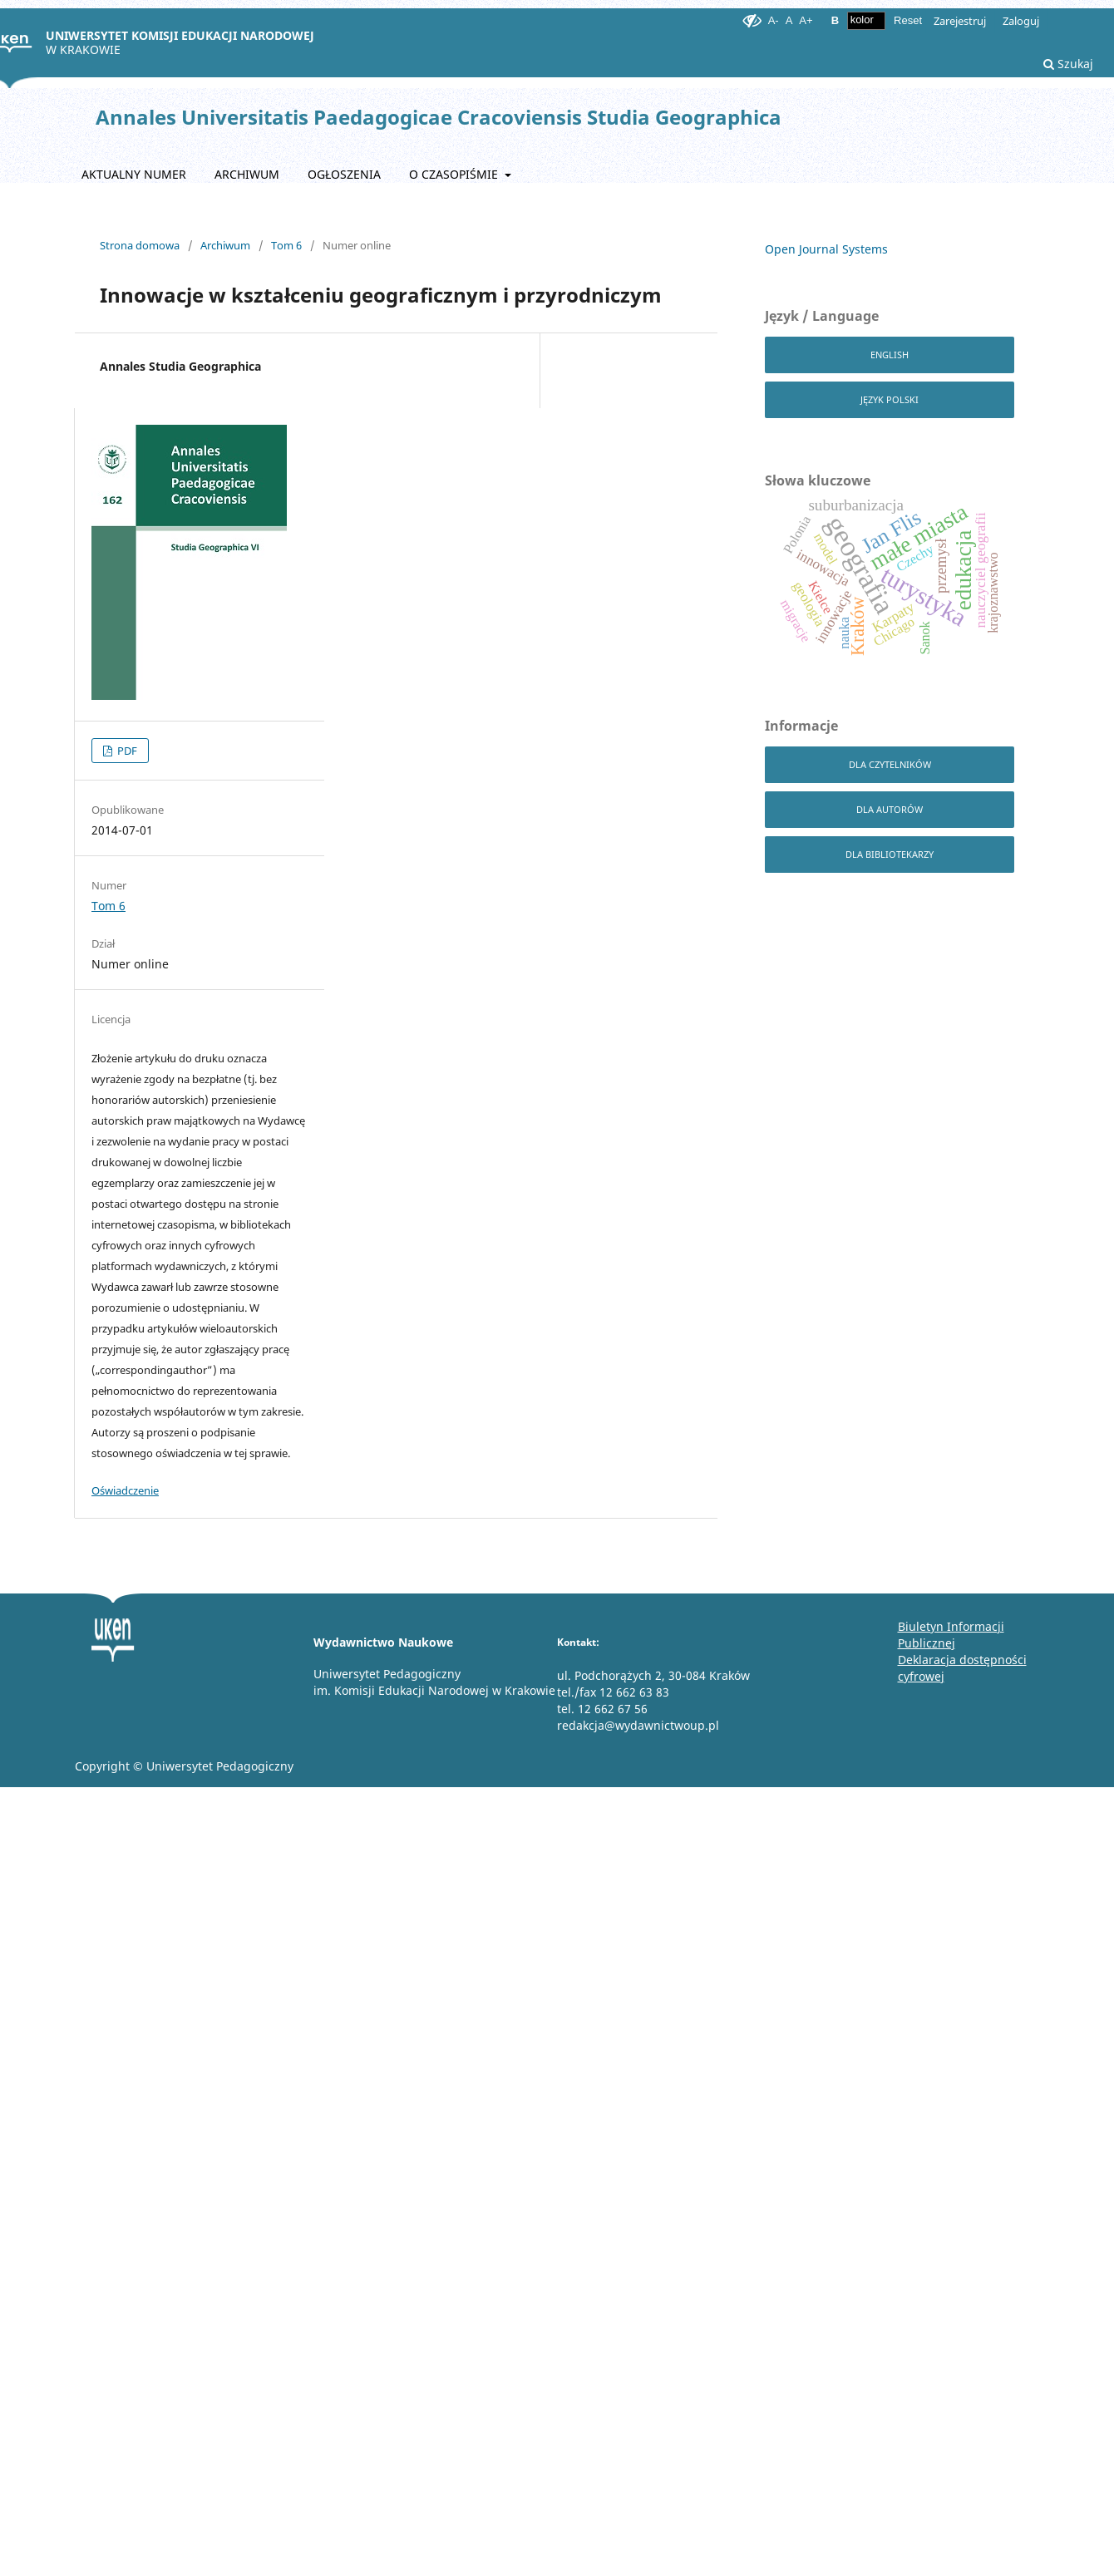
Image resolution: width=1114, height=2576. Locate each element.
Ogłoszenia (344, 174)
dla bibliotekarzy (889, 854)
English (889, 354)
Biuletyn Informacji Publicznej (951, 1634)
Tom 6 (286, 245)
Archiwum (246, 174)
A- (773, 20)
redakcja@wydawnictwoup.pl (638, 1725)
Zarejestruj (960, 20)
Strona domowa (140, 245)
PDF (126, 750)
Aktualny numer (133, 174)
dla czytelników (890, 764)
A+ (805, 20)
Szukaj (1068, 63)
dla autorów (889, 809)
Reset (908, 20)
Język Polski (889, 399)
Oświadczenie (125, 1490)
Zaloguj (1021, 20)
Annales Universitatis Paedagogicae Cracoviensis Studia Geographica (438, 117)
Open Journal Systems (826, 249)
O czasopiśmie (455, 174)
